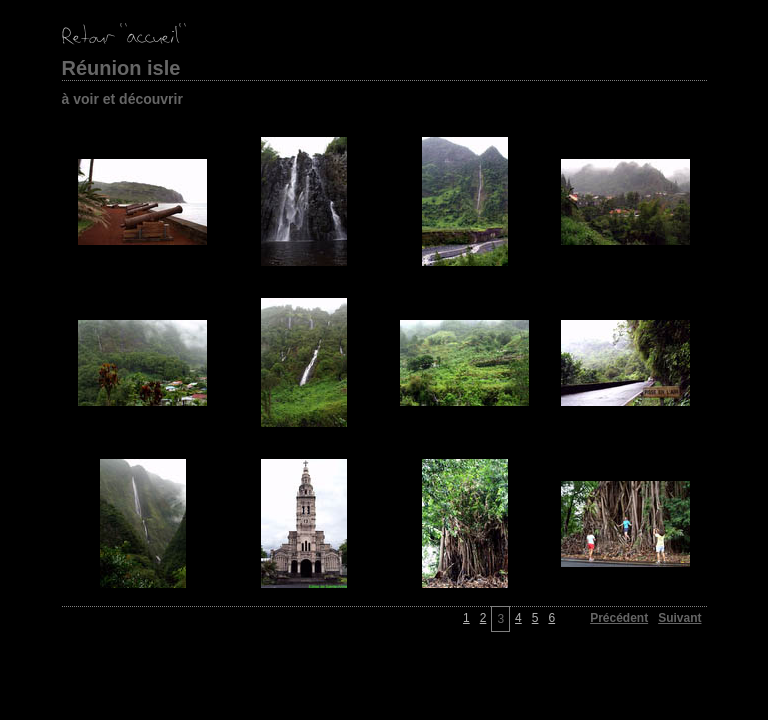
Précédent (619, 618)
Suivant (679, 618)
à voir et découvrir (122, 99)
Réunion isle (121, 68)
